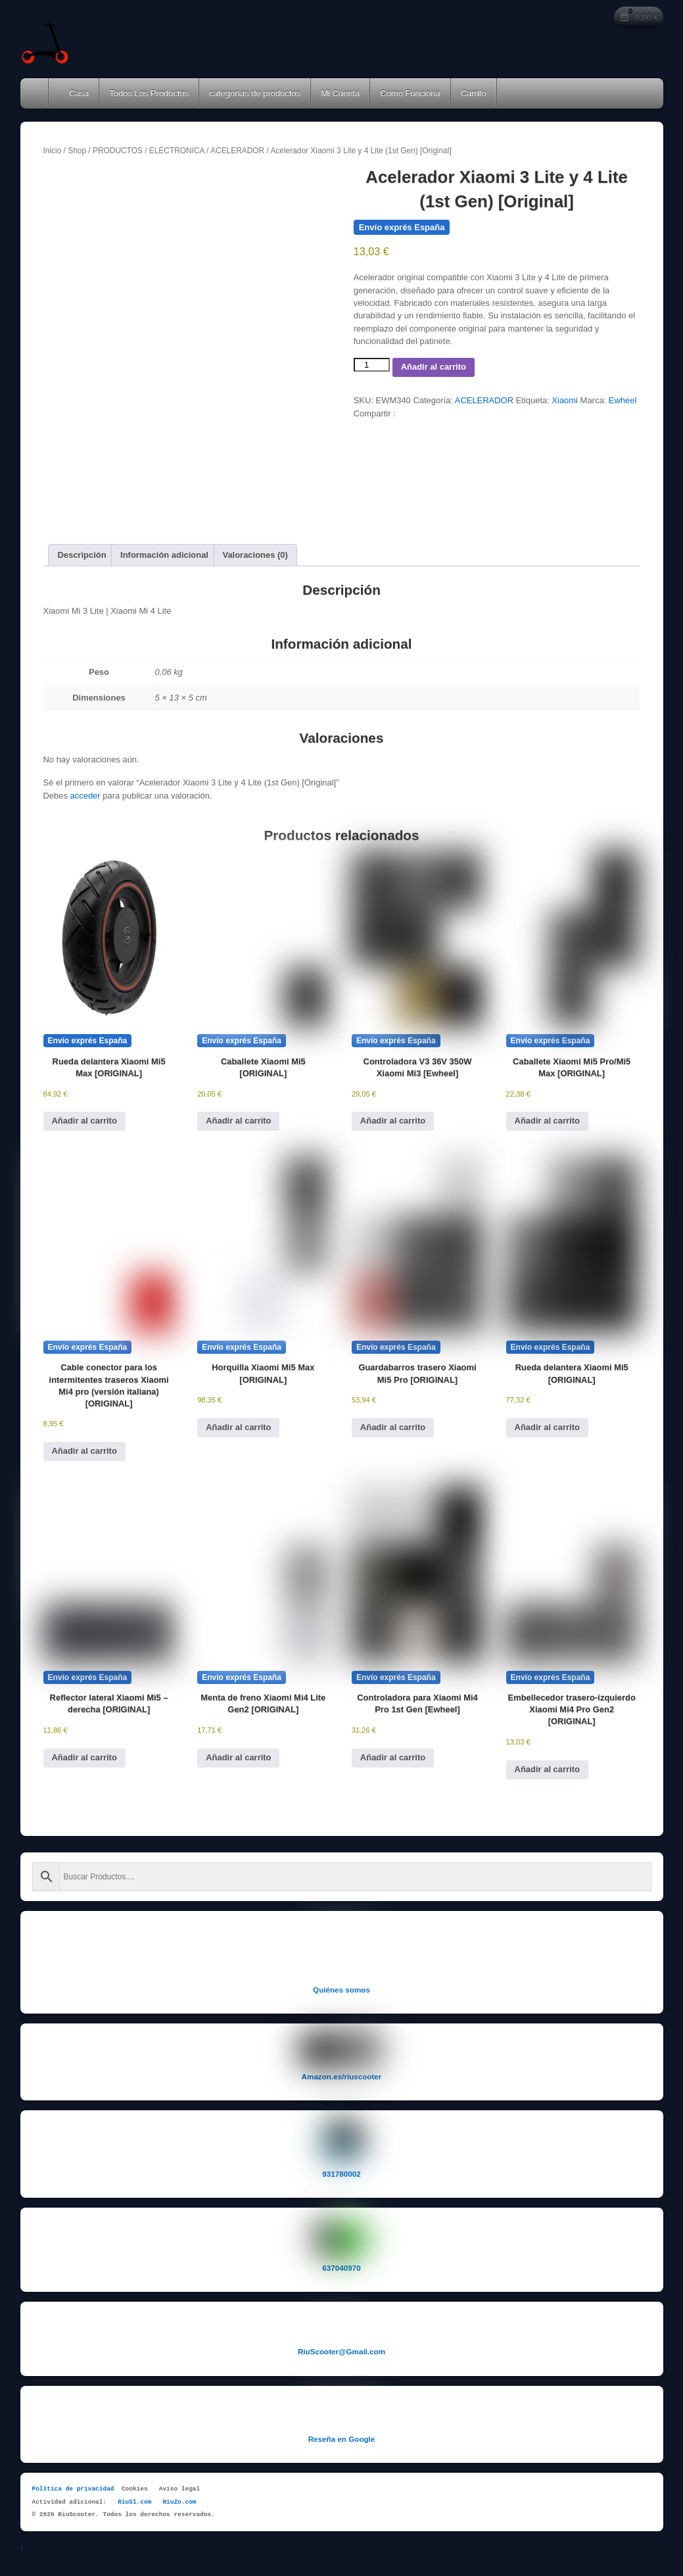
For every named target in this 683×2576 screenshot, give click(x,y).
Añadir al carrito (433, 367)
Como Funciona (410, 93)
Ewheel (622, 400)
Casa (74, 93)
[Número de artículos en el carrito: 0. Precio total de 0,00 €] (638, 17)
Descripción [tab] (81, 555)
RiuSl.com (134, 2502)
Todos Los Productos (149, 93)
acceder (85, 796)
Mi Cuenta (340, 93)
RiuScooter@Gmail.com (341, 2351)
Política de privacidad (73, 2489)
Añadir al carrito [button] (83, 1121)
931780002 (341, 2173)
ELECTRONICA (176, 150)
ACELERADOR (237, 150)
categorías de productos (254, 93)
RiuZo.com (179, 2502)
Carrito (473, 93)
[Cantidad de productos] (372, 365)
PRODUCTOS (118, 150)
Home (35, 93)
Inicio (52, 150)
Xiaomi (565, 400)
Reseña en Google (341, 2439)
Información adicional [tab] (164, 555)
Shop (77, 150)
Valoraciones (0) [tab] (254, 555)
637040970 (341, 2268)
